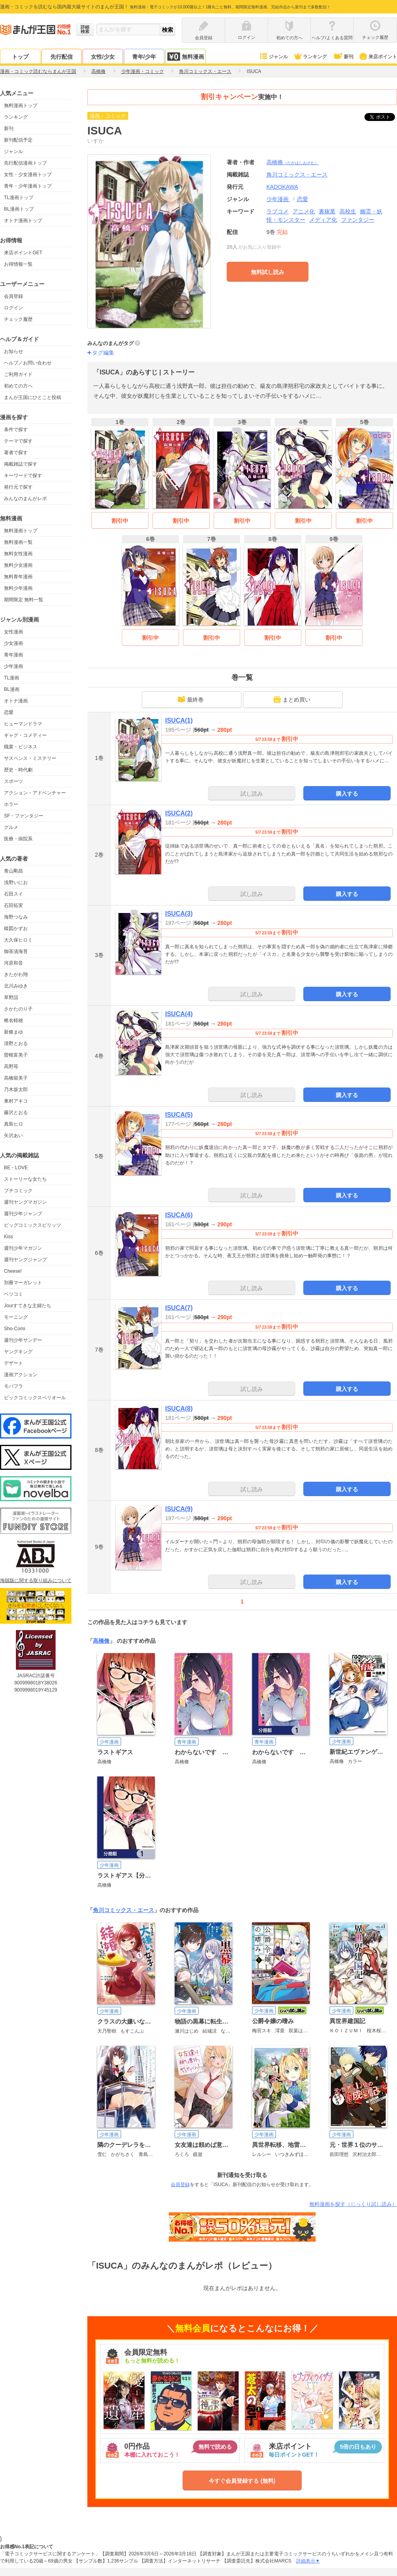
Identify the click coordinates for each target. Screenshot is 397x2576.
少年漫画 (13, 666)
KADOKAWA (282, 187)
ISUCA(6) (179, 1215)
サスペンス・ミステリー (30, 758)
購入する (347, 793)
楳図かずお (16, 928)
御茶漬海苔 (16, 951)
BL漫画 (11, 689)
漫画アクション (20, 1374)
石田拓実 (13, 905)
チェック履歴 (18, 319)
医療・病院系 (18, 839)
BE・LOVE (16, 1167)
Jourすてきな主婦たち (27, 1305)
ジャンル (273, 56)
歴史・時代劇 (18, 770)
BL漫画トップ (19, 209)
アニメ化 (304, 211)
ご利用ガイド (18, 374)
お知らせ (13, 351)
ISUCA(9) (179, 1509)
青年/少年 (144, 57)
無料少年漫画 (18, 588)
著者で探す (16, 452)
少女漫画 (13, 643)
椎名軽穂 (13, 1020)
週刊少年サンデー (23, 1340)
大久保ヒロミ (18, 940)
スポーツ (13, 781)
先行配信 (61, 57)
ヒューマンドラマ (23, 724)
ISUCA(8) (179, 1408)
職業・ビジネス (20, 747)
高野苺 (11, 1066)
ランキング (310, 56)
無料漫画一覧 (18, 542)
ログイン (13, 308)
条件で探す (16, 429)
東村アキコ (16, 1101)
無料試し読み (267, 272)
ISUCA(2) (179, 813)
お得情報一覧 (18, 264)
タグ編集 (103, 352)
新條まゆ (13, 1032)
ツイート (384, 117)
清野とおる (16, 1043)
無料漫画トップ (20, 105)
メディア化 (323, 220)
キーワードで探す (23, 475)
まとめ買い (291, 699)
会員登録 (13, 296)
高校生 (347, 211)
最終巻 (190, 699)
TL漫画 (11, 678)
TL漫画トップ (18, 197)
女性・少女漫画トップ (28, 174)
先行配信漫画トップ (25, 163)
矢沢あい (13, 1135)
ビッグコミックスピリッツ (32, 1225)
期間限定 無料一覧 (23, 599)
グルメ (11, 827)
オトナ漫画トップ (23, 220)
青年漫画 (13, 655)
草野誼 (11, 997)
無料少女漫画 (18, 565)
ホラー (11, 804)
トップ (20, 57)
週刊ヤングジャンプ (25, 1259)
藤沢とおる (16, 1112)
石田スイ (13, 894)
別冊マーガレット (23, 1282)
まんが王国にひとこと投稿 (32, 397)
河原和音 (13, 963)
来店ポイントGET (23, 252)
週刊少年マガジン (23, 1248)
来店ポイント (377, 56)
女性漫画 (13, 632)
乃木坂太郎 (16, 1089)
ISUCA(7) (179, 1307)
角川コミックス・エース (123, 1910)
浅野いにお (16, 882)
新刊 (343, 56)
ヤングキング (18, 1351)
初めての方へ (18, 386)
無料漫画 (185, 56)
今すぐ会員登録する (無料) (242, 2481)
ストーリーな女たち (25, 1179)
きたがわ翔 (16, 974)
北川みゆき (16, 986)
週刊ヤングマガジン (25, 1202)
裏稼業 (327, 211)
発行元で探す (18, 487)
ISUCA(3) (179, 913)
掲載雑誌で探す (20, 464)
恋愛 (8, 712)
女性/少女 (103, 57)
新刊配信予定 (18, 140)
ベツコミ (13, 1294)
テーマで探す (18, 441)
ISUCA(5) (179, 1114)
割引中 (120, 521)
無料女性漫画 (18, 553)
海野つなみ (16, 917)
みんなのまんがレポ (25, 498)
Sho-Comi (14, 1328)
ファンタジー (357, 220)
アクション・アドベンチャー (35, 793)
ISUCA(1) (179, 720)
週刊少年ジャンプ (23, 1213)
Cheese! (13, 1271)
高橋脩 (292, 162)
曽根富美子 (16, 1055)
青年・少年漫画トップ (28, 186)
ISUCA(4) (179, 1014)
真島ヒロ (13, 1124)
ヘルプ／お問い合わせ (28, 363)
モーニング (16, 1317)
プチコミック (18, 1190)
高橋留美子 (16, 1078)
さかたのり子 (18, 1009)
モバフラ (13, 1386)
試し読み (252, 793)
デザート (13, 1363)
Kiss (8, 1236)
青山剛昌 (13, 871)
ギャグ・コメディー (25, 735)
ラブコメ (277, 211)
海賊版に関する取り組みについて (35, 1580)
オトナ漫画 (16, 701)
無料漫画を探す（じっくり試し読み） (353, 2204)
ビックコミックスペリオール (35, 1397)
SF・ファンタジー (23, 816)
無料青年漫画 (18, 576)
